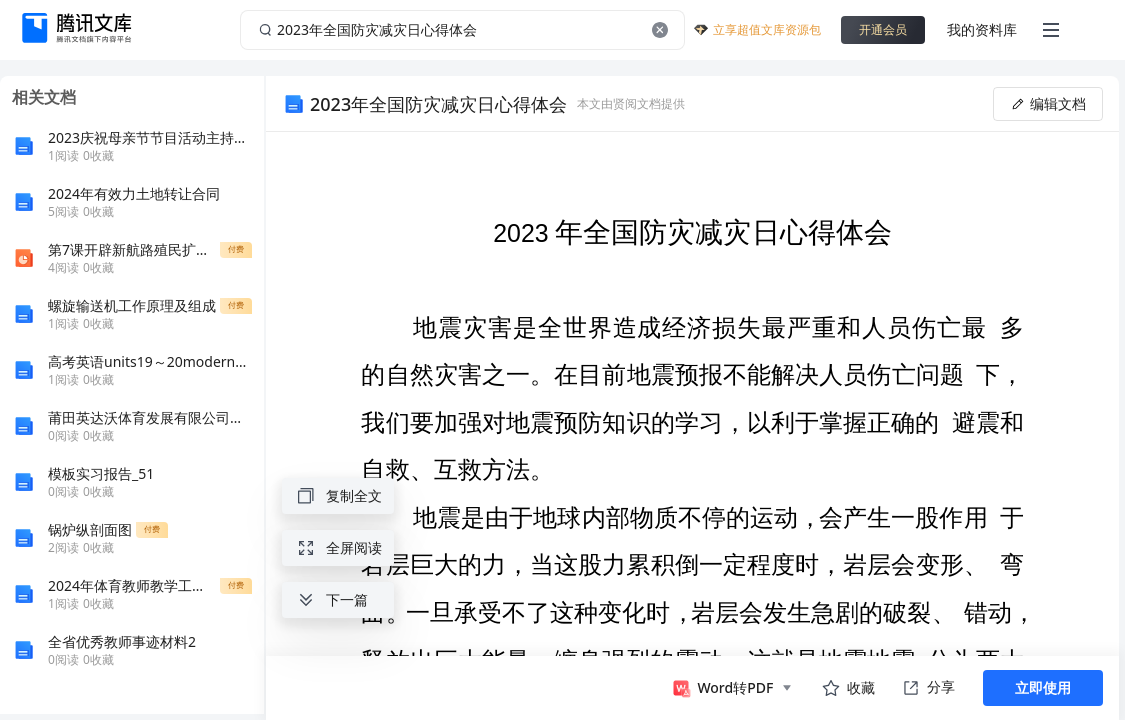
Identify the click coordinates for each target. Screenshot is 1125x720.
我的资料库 (982, 29)
